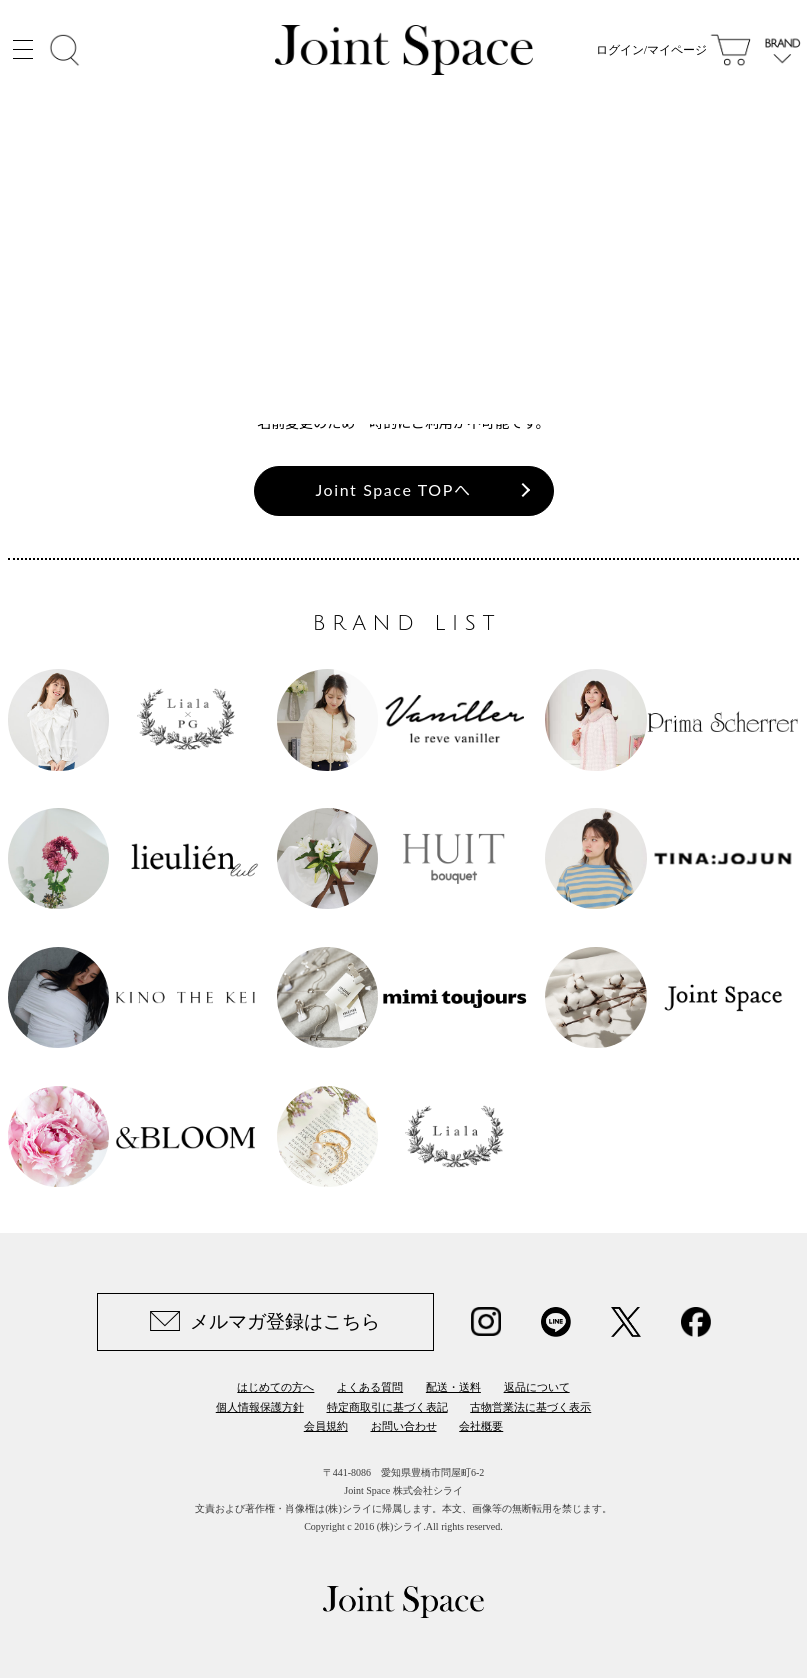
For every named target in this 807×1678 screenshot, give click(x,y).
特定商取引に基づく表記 (387, 1407)
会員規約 (326, 1426)
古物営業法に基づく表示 (530, 1407)
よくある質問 (370, 1387)
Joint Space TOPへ (394, 489)
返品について (537, 1387)
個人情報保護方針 (260, 1407)
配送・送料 (453, 1387)
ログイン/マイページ (651, 50)
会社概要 (481, 1426)
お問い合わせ (404, 1426)
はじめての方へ (275, 1387)
